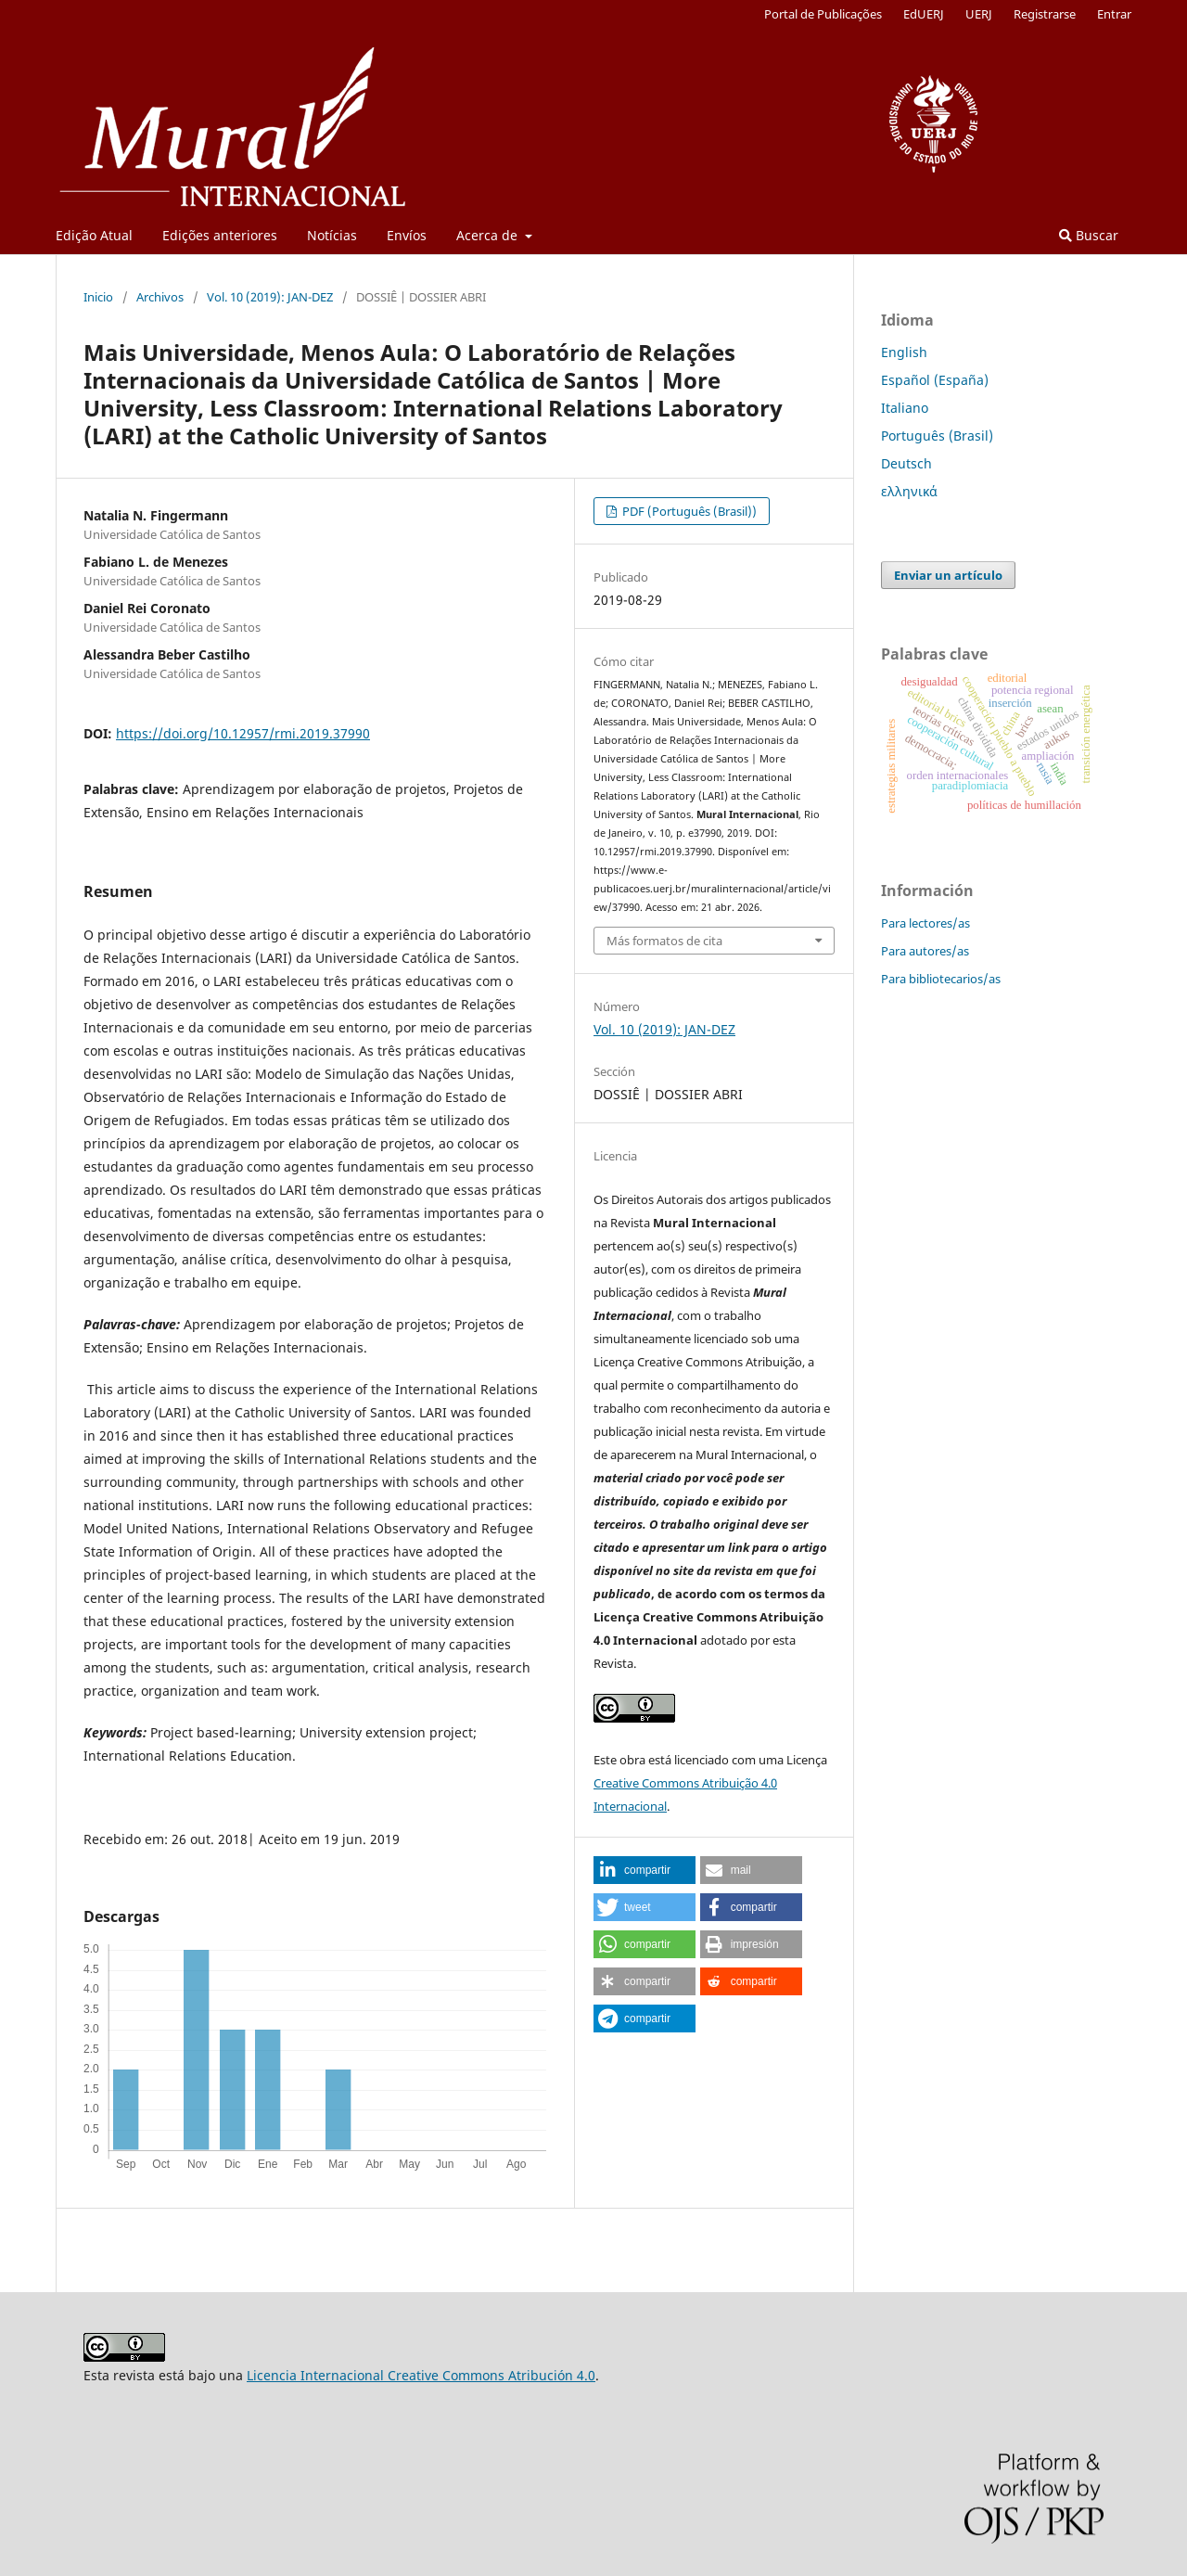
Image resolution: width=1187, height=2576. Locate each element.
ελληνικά (909, 491)
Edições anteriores (219, 235)
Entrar (1114, 14)
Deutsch (906, 463)
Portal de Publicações (823, 14)
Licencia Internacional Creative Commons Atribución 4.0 (421, 2375)
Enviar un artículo (948, 575)
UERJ (978, 14)
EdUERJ (923, 14)
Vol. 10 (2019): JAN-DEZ (270, 296)
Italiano (904, 408)
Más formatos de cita (664, 940)
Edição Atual (94, 235)
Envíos (407, 235)
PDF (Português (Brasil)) (688, 511)
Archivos (160, 296)
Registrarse (1045, 14)
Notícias (332, 235)
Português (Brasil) (937, 435)
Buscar (1088, 235)
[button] (645, 1870)
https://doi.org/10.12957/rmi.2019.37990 (243, 733)
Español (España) (935, 380)
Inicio (98, 296)
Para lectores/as (925, 923)
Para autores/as (925, 950)
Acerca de (488, 235)
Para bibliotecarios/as (941, 978)
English (904, 352)
